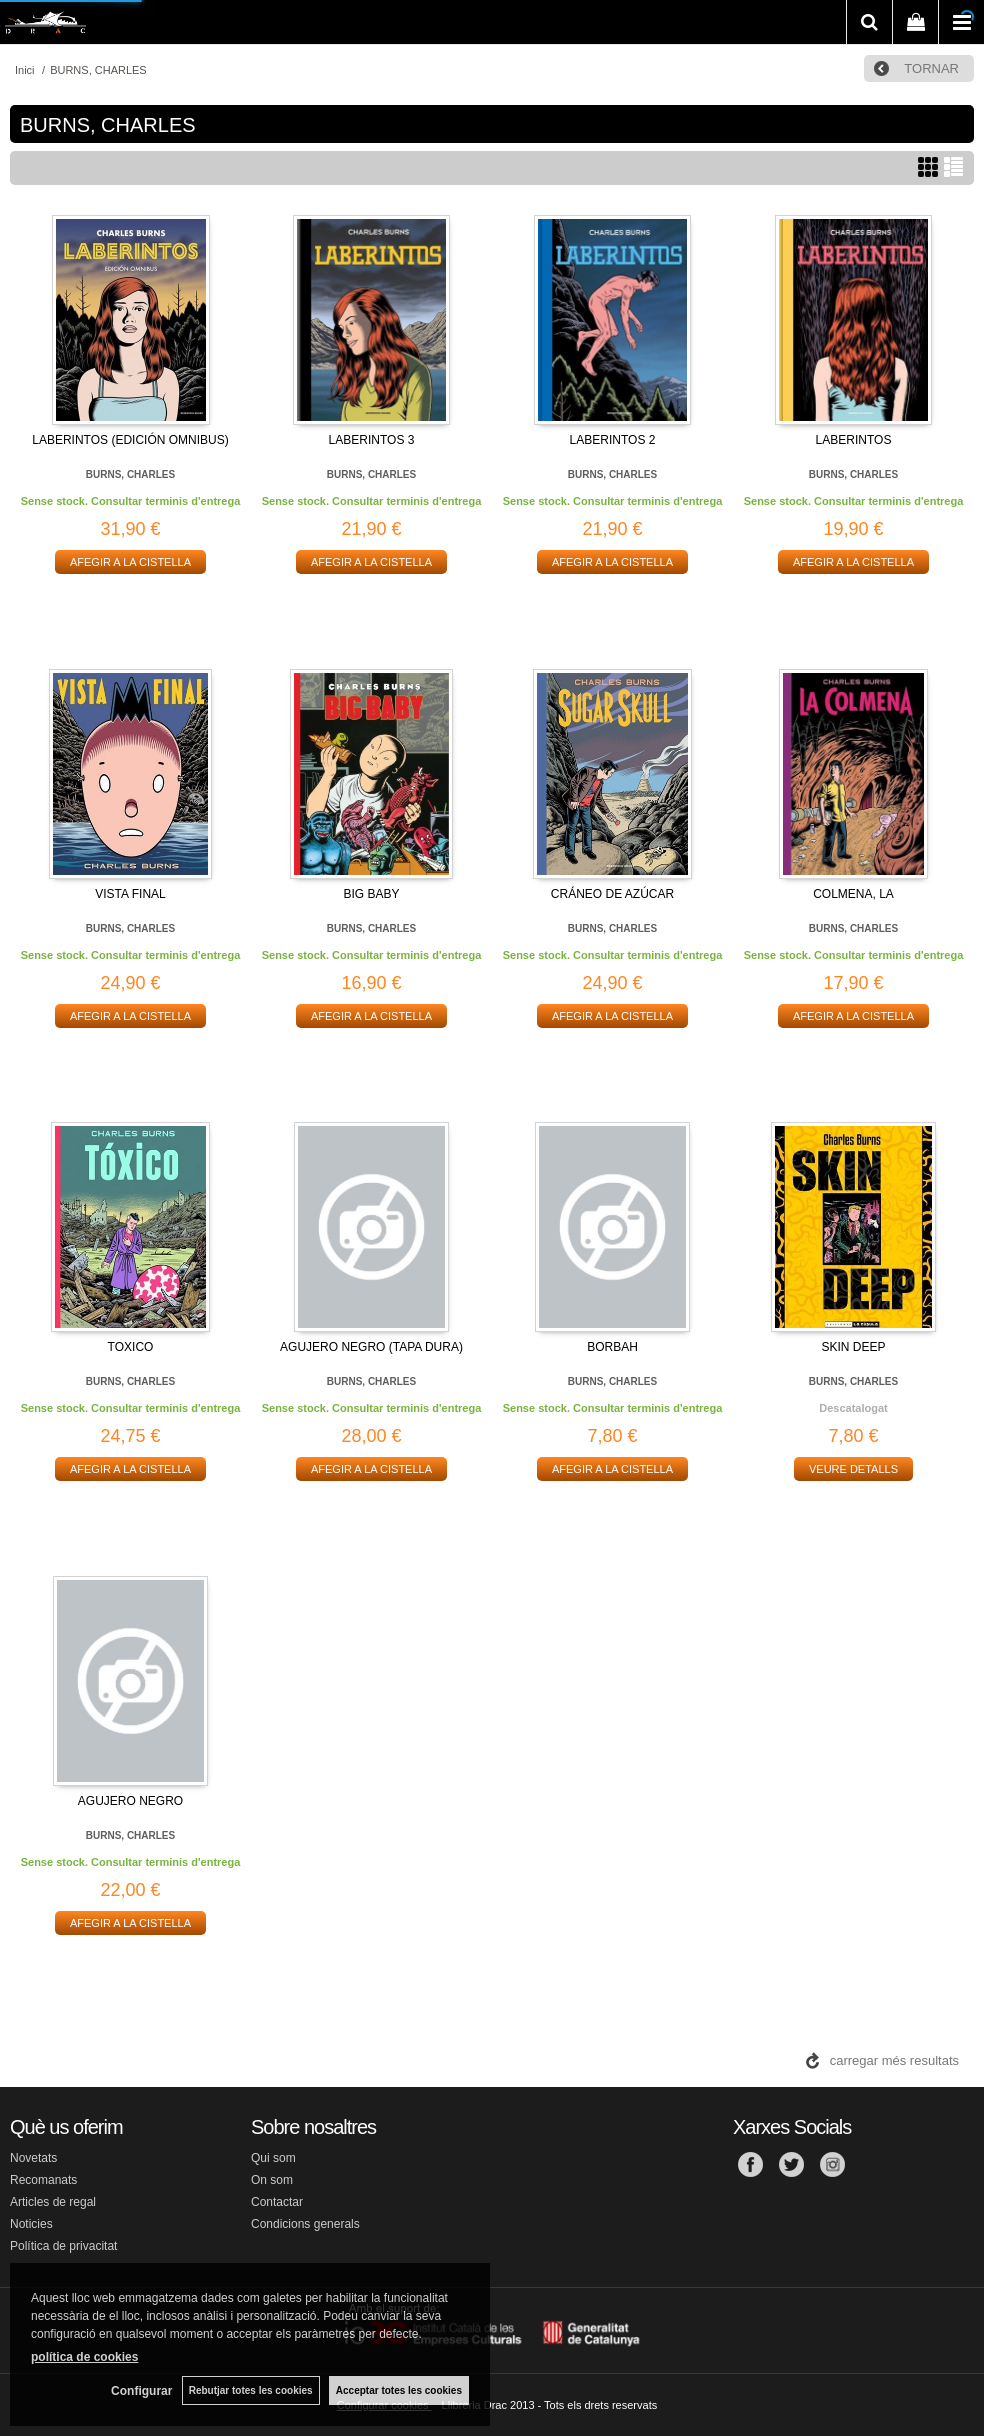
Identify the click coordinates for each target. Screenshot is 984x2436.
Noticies (31, 2224)
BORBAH (612, 1347)
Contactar (277, 2202)
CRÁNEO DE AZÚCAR (612, 894)
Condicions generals (305, 2224)
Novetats (33, 2158)
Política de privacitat (63, 2246)
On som (272, 2180)
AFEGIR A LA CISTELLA (130, 562)
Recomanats (43, 2180)
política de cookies (84, 2357)
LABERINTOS (854, 440)
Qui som (273, 2158)
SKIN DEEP (853, 1347)
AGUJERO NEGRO (130, 1801)
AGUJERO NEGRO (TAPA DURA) (371, 1347)
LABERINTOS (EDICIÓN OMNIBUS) (130, 440)
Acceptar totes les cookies (399, 2390)
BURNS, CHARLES (130, 474)
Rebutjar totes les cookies (250, 2390)
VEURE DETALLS (853, 1469)
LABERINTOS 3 (372, 440)
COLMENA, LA (853, 894)
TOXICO (131, 1347)
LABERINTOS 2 (613, 440)
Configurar (140, 2391)
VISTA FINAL (130, 894)
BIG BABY (371, 894)
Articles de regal (53, 2202)
